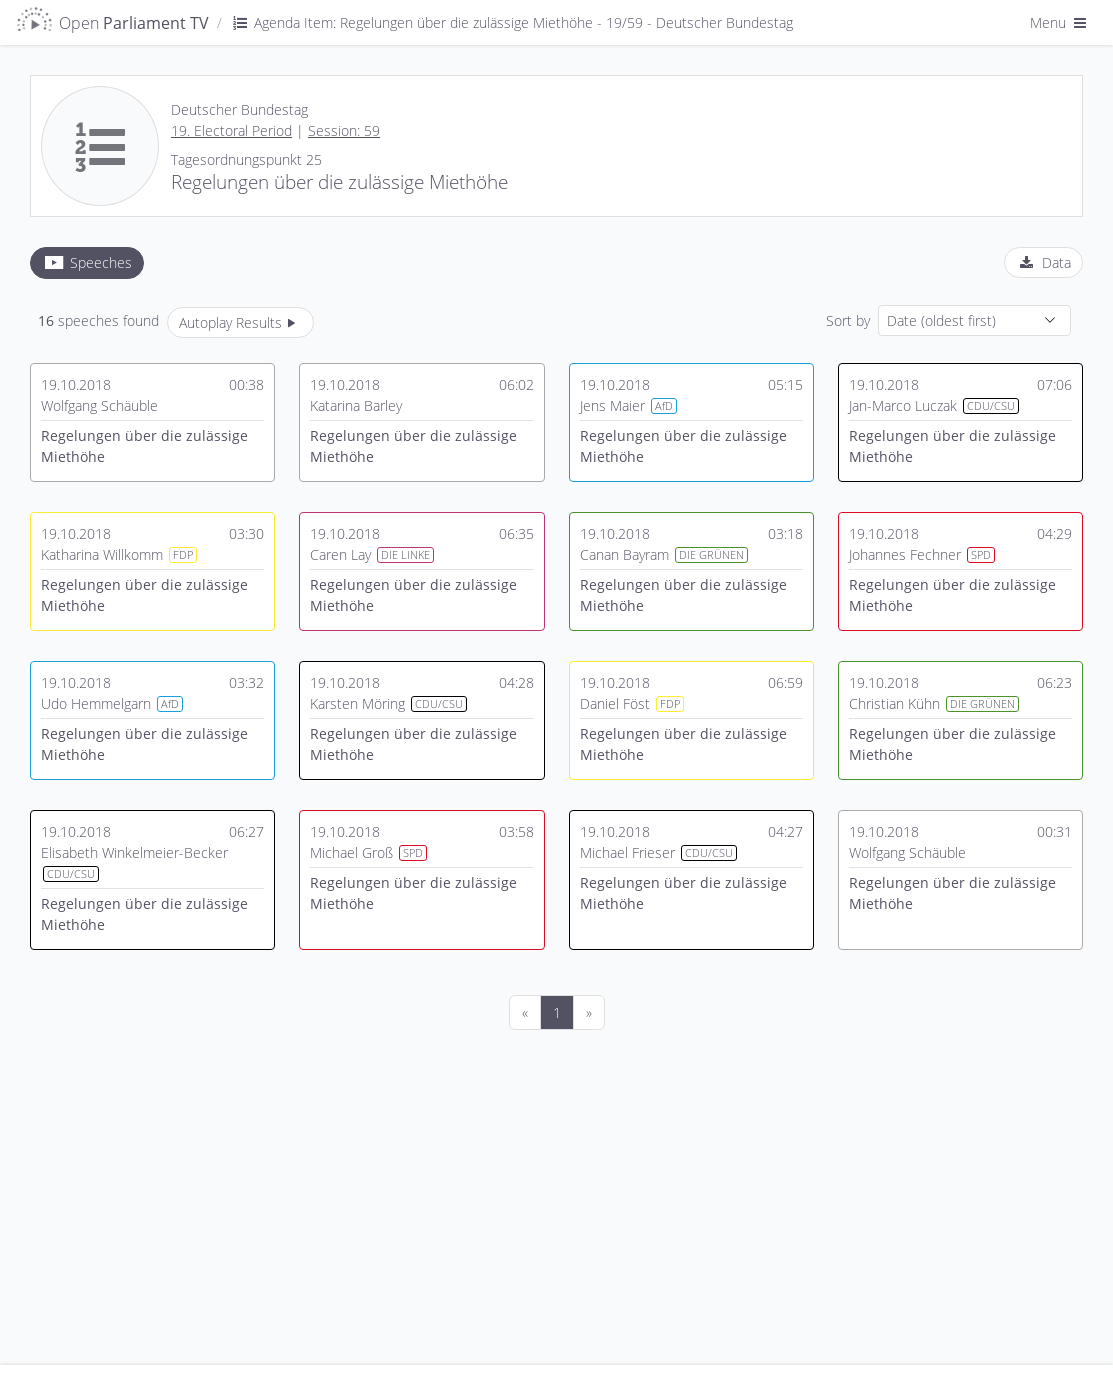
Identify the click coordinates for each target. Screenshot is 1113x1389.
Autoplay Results (240, 322)
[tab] (87, 263)
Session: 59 (344, 130)
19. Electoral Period (231, 130)
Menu (1060, 22)
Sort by (848, 320)
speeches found (98, 320)
